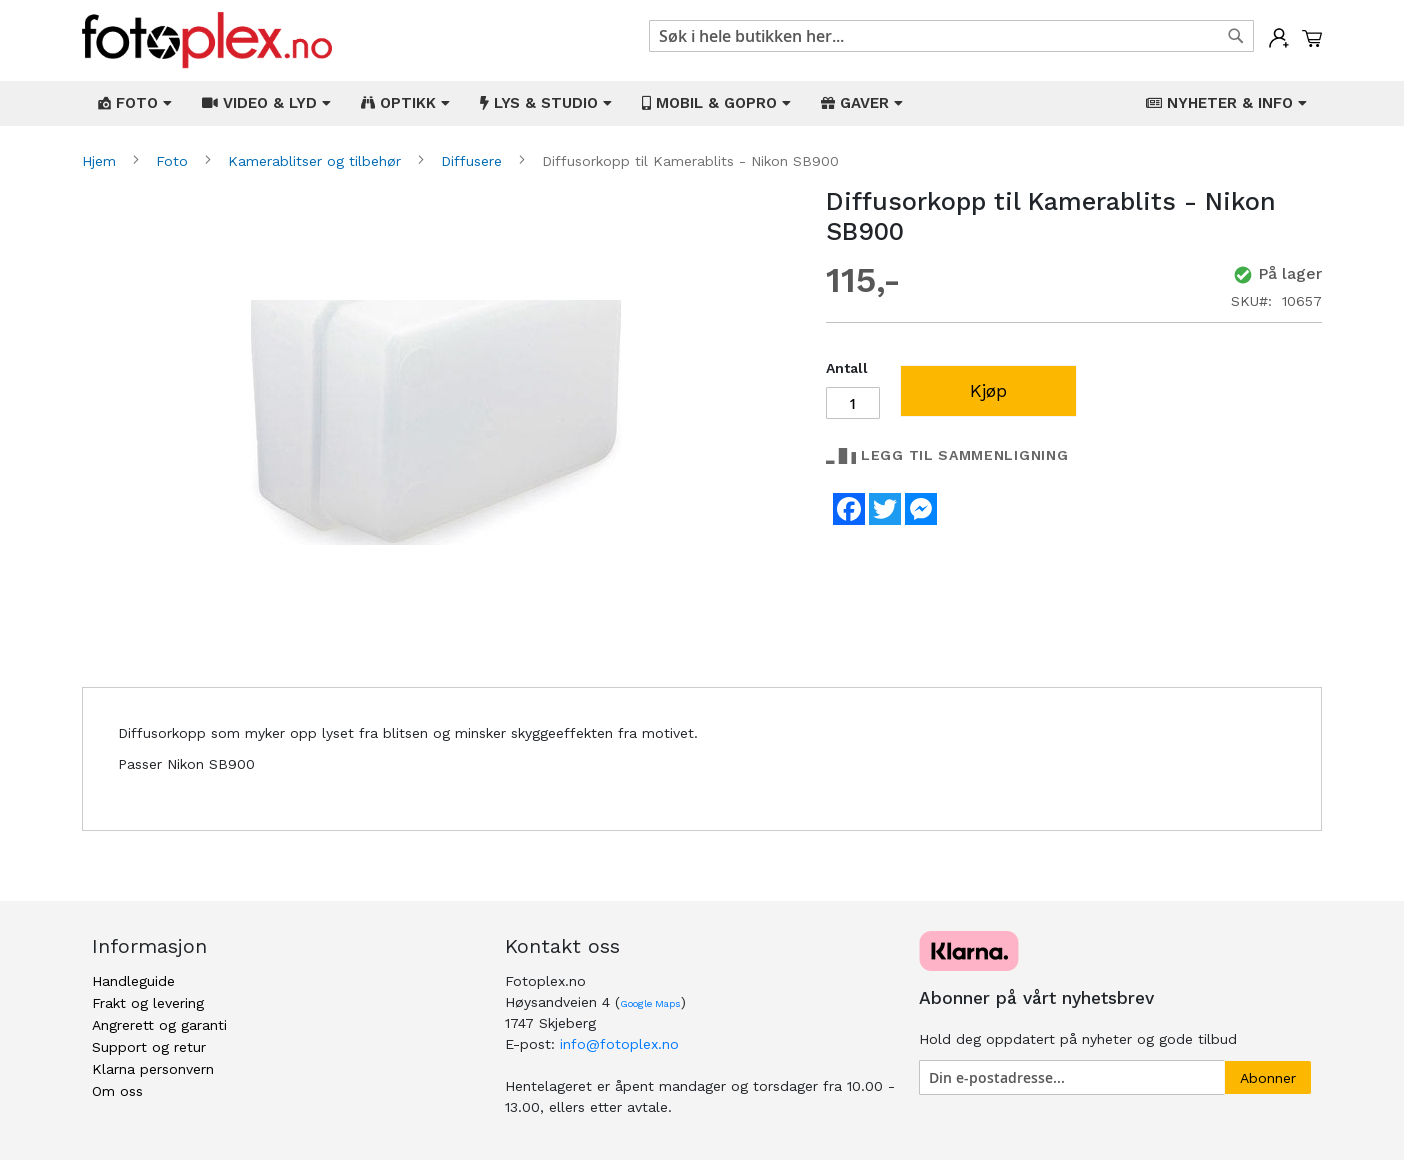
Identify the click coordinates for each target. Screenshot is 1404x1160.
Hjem (101, 161)
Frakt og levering (148, 1003)
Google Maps (650, 1003)
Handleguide (133, 981)
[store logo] (207, 40)
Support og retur (149, 1047)
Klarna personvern (153, 1069)
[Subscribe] (1268, 1077)
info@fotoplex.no (619, 1044)
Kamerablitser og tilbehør (317, 161)
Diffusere (474, 161)
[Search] (1236, 36)
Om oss (117, 1091)
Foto (174, 161)
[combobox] (951, 36)
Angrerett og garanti (159, 1025)
